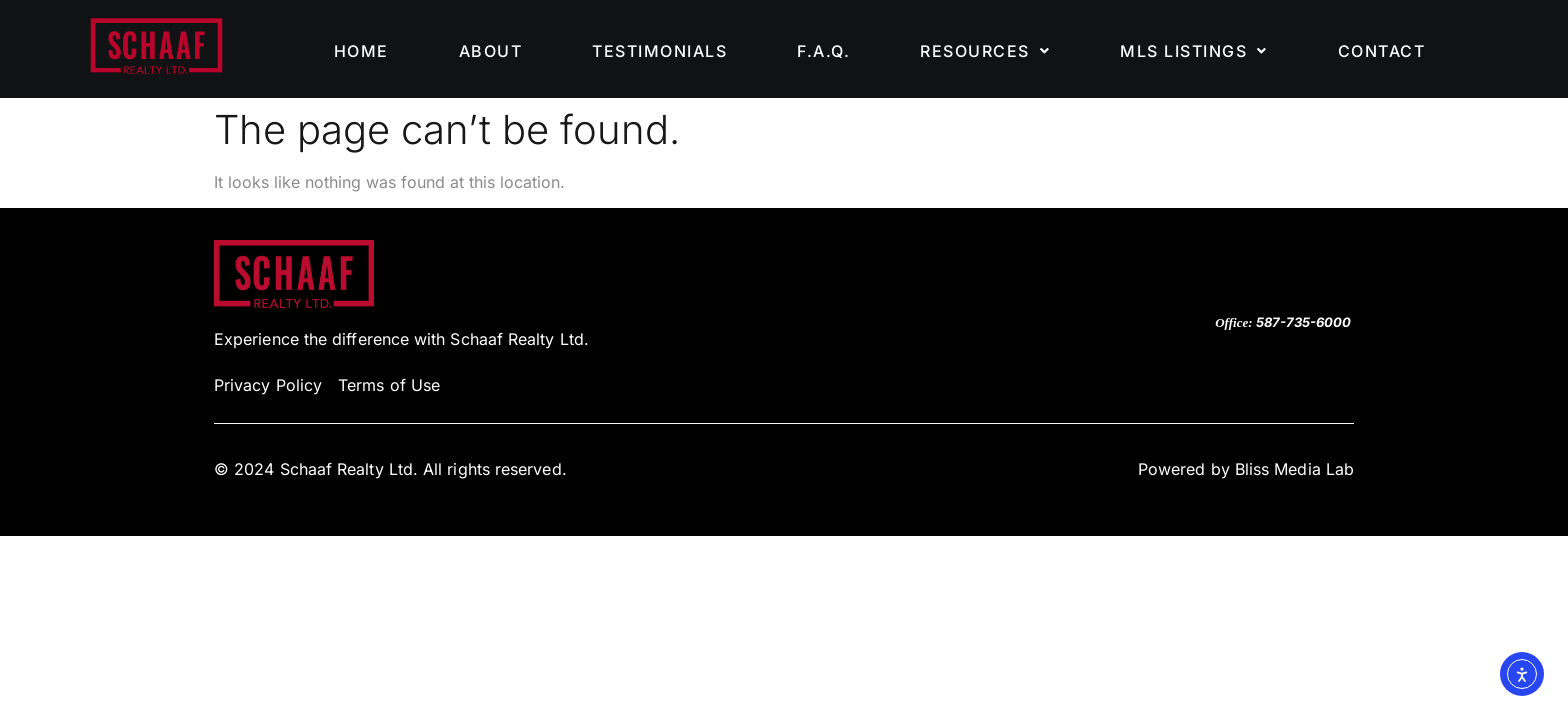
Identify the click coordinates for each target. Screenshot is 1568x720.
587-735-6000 (1303, 322)
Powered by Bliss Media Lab (1246, 469)
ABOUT (491, 51)
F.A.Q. (823, 51)
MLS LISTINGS (1194, 51)
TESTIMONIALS (659, 51)
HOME (361, 51)
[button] (985, 51)
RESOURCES (985, 51)
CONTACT (1382, 51)
